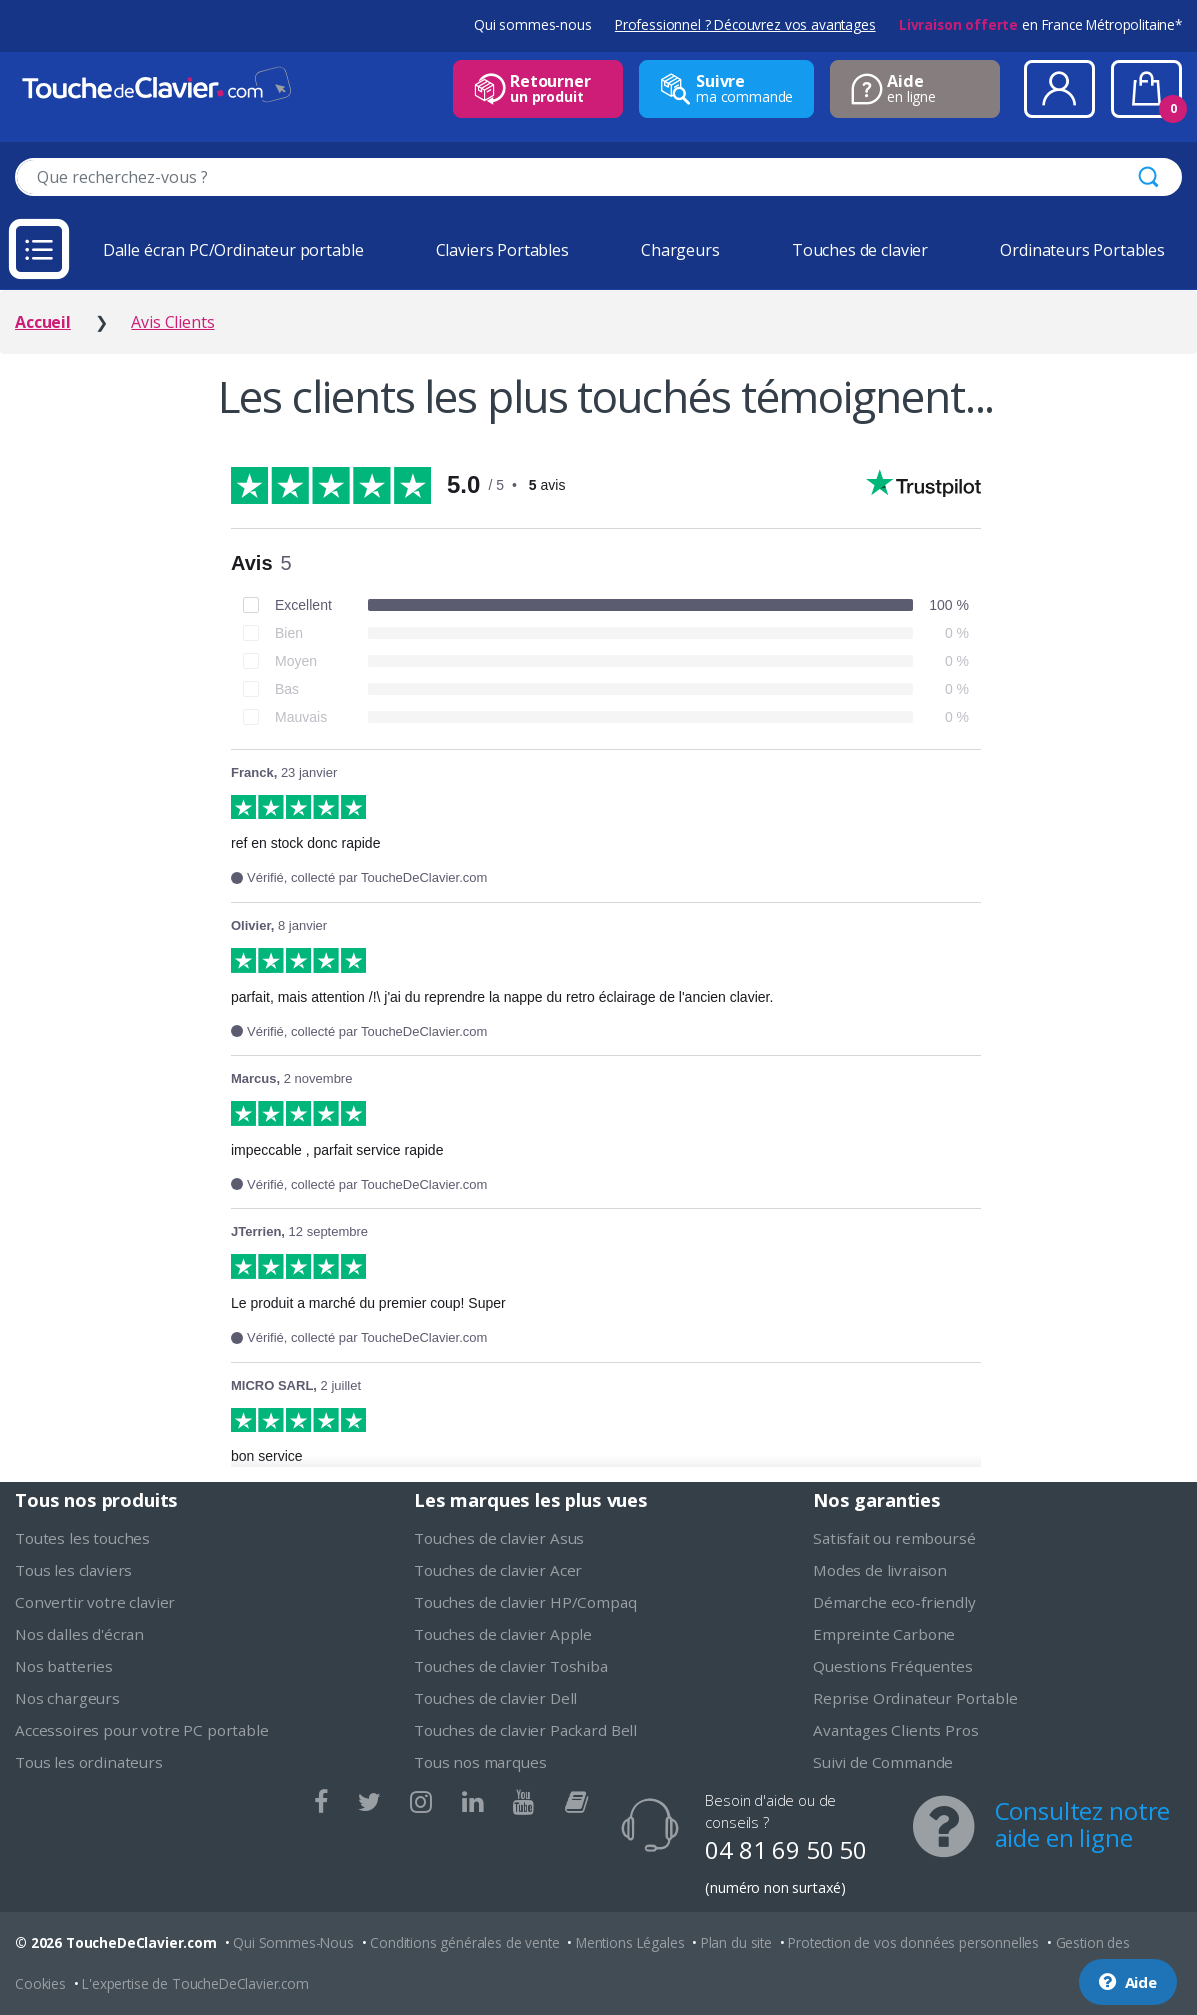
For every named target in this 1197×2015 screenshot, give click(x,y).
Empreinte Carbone (884, 1634)
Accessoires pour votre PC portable (142, 1730)
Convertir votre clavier (95, 1602)
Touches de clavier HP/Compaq (525, 1602)
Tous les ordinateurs (89, 1762)
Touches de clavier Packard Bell (525, 1730)
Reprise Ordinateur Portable (915, 1698)
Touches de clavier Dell (495, 1698)
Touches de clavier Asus (499, 1538)
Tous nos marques (480, 1762)
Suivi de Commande (883, 1762)
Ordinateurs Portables (1082, 250)
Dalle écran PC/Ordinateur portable (233, 250)
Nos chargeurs (67, 1698)
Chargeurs (680, 250)
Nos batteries (64, 1666)
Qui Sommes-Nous (293, 1942)
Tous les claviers (73, 1570)
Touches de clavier (860, 250)
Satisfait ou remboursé (894, 1538)
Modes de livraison (880, 1570)
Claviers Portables (502, 250)
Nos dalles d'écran (79, 1634)
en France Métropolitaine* (1040, 24)
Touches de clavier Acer (498, 1570)
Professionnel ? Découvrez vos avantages (745, 24)
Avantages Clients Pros (895, 1730)
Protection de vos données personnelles (913, 1942)
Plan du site (736, 1942)
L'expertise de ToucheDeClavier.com (195, 1983)
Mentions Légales (630, 1942)
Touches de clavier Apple (503, 1634)
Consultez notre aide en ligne (1083, 1824)
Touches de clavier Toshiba (511, 1666)
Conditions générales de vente (464, 1942)
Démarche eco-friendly (894, 1602)
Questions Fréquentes (893, 1666)
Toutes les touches (82, 1538)
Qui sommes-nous (533, 24)
